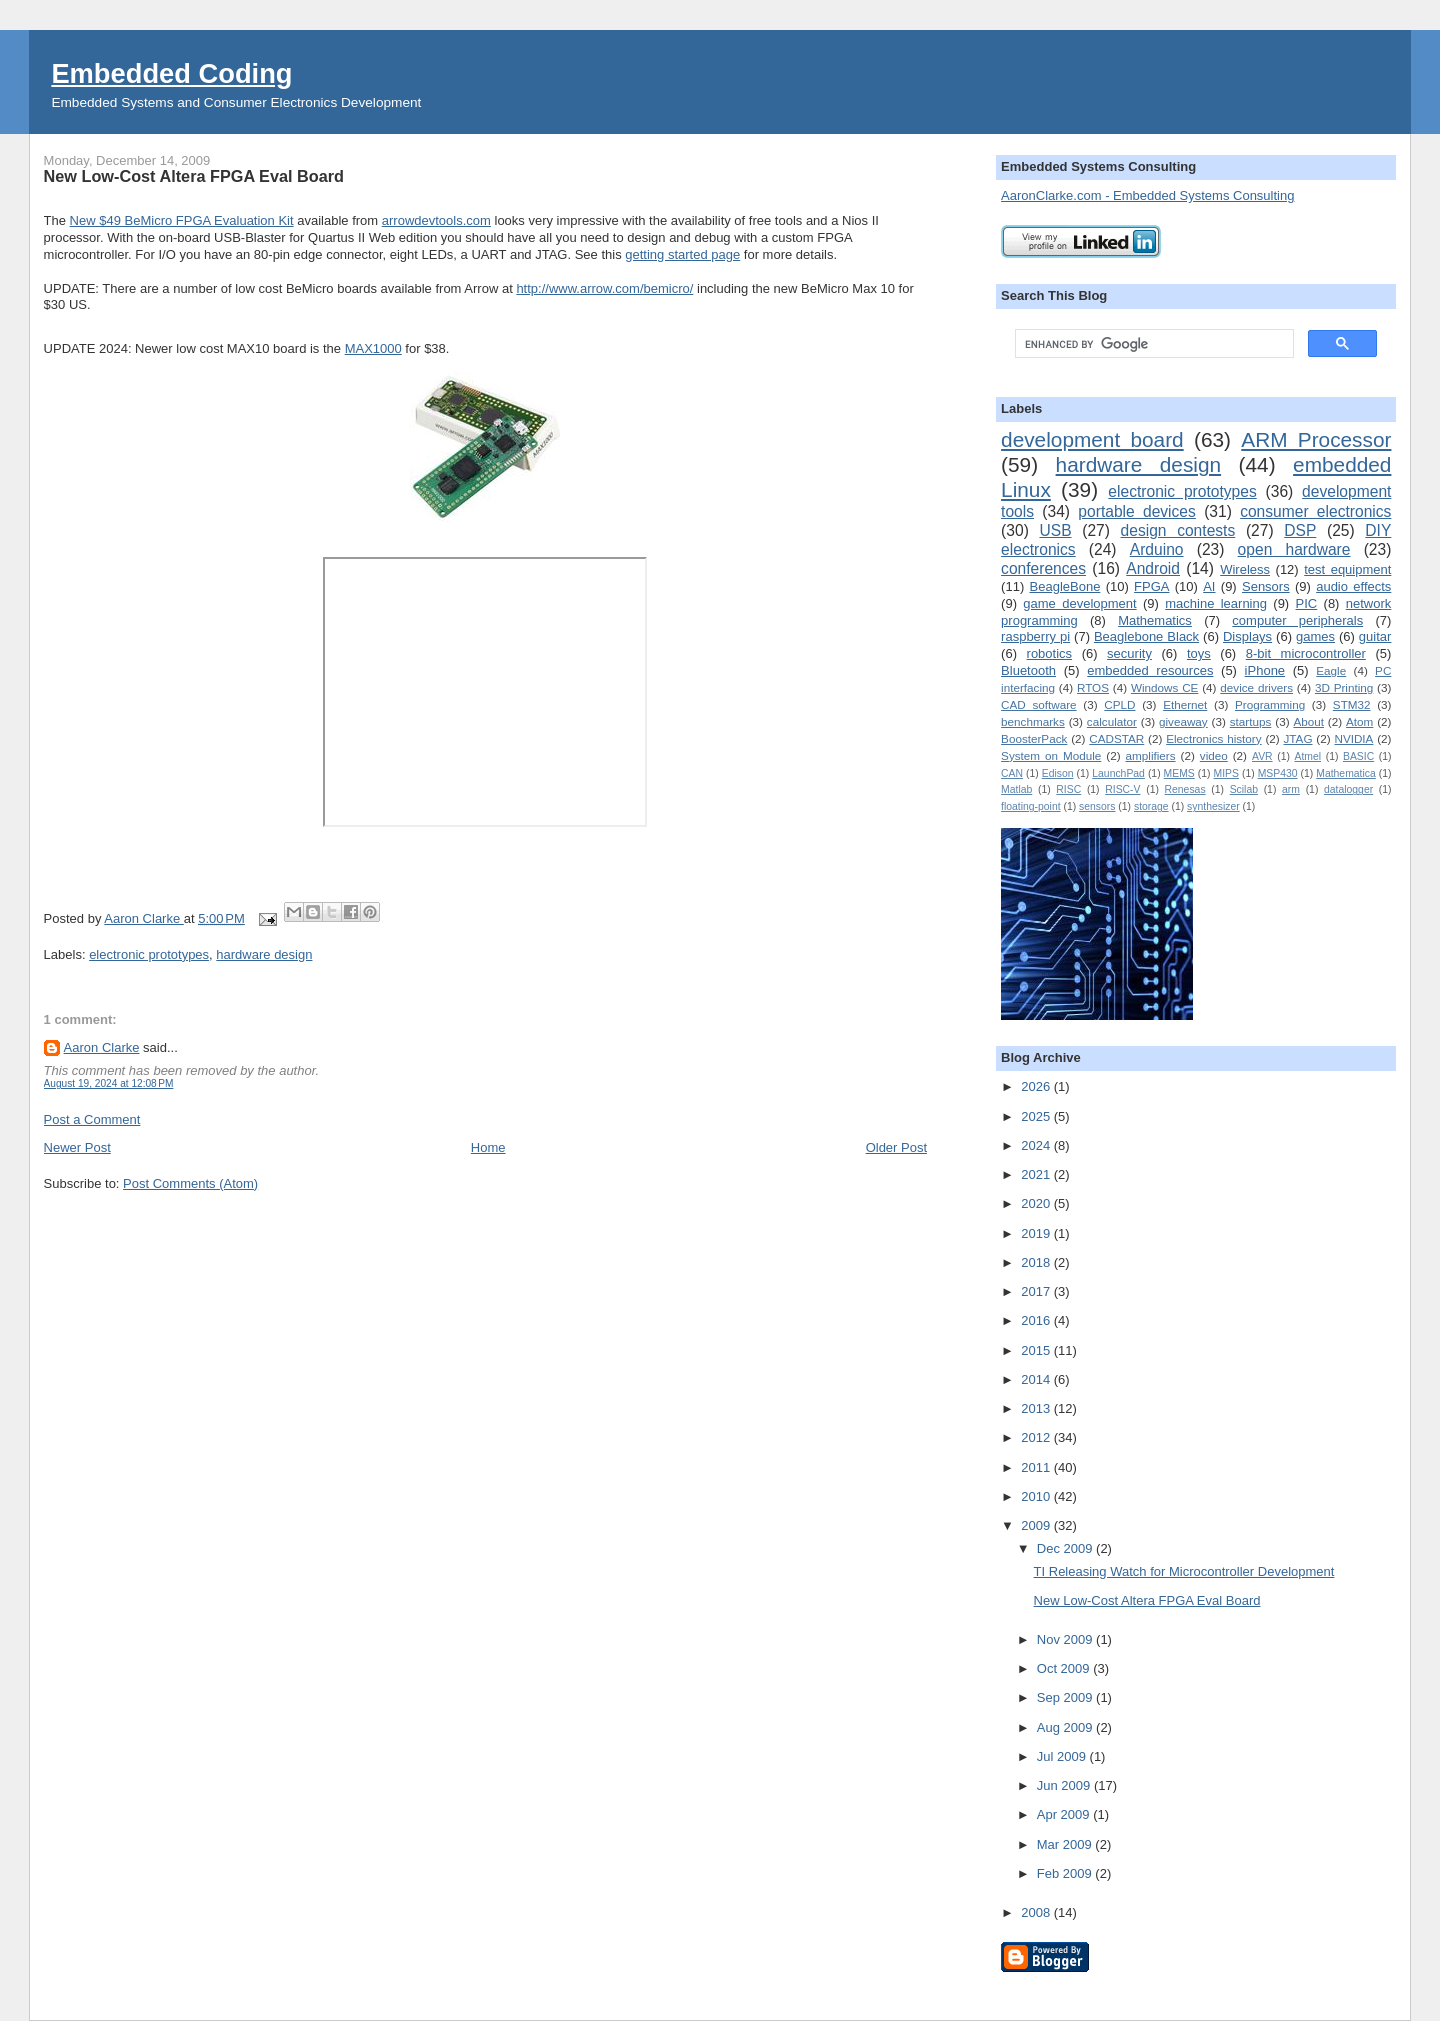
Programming (1270, 704)
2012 (1037, 1437)
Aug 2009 (1066, 1727)
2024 (1037, 1145)
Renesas (1185, 789)
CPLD (1119, 704)
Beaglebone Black (1146, 636)
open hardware (1294, 549)
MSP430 (1278, 773)
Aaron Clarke (143, 918)
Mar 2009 (1066, 1844)
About (1308, 721)
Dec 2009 (1066, 1548)
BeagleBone (1065, 586)
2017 (1037, 1291)
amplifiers (1151, 755)
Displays (1247, 636)
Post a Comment (92, 1119)
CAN (1012, 773)
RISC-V (1122, 789)
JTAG (1298, 738)
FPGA (1151, 586)
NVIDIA (1353, 738)
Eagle (1331, 670)
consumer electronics (1315, 511)
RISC (1068, 789)
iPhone (1265, 670)
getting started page (682, 254)
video (1214, 755)
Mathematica (1345, 773)
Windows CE (1164, 687)
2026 (1037, 1086)
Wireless (1245, 569)
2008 (1037, 1912)
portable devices (1137, 511)
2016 (1037, 1320)
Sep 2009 (1066, 1697)
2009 (1037, 1525)
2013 (1037, 1408)
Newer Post (77, 1147)
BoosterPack (1034, 738)
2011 (1037, 1467)
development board (1092, 439)
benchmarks (1033, 721)
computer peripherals (1297, 620)
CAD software (1039, 704)
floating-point (1031, 806)
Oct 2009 (1065, 1668)
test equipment (1347, 569)
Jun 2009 (1065, 1785)
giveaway (1183, 721)
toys (1199, 653)
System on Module (1051, 755)
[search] (1152, 344)
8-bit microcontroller (1306, 653)
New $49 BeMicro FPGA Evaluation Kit (182, 220)
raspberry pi (1035, 636)
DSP (1300, 530)
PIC (1307, 603)
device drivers (1256, 687)
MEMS (1179, 773)
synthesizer (1213, 806)
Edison (1058, 773)
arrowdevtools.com (436, 220)
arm (1291, 789)
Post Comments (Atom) (190, 1183)
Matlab (1016, 789)
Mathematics (1155, 620)
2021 (1037, 1174)
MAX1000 (373, 348)
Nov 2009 (1066, 1639)
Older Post (896, 1147)
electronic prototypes (149, 954)
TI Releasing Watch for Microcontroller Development (1184, 1571)
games (1315, 636)
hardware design (264, 954)
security (1129, 653)
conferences (1043, 568)
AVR (1262, 756)
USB (1055, 530)
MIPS (1226, 773)
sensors (1097, 806)
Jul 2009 (1063, 1756)
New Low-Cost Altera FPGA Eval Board (1147, 1600)
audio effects (1353, 586)
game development (1079, 603)
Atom (1359, 721)
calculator (1112, 721)
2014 (1037, 1379)
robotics (1050, 653)
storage (1151, 806)
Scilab (1244, 789)
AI (1209, 586)
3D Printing (1344, 687)
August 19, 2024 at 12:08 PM (109, 1083)
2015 (1037, 1350)
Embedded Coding (171, 73)
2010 (1037, 1496)
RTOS (1093, 687)
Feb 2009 (1066, 1873)
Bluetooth (1028, 670)
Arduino (1157, 549)
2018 (1037, 1262)
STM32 (1352, 704)
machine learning (1216, 603)
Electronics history (1213, 738)
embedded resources (1150, 670)
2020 (1037, 1203)
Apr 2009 (1065, 1814)
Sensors (1266, 586)
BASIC (1358, 756)
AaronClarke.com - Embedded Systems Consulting (1147, 195)
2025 (1037, 1116)
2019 (1037, 1233)
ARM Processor (1316, 439)
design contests (1178, 530)
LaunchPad (1118, 773)
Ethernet (1185, 704)
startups (1251, 721)
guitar (1375, 636)
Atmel (1308, 756)
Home (488, 1147)
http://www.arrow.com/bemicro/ (604, 288)
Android (1153, 568)
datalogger (1348, 789)
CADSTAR (1116, 738)
